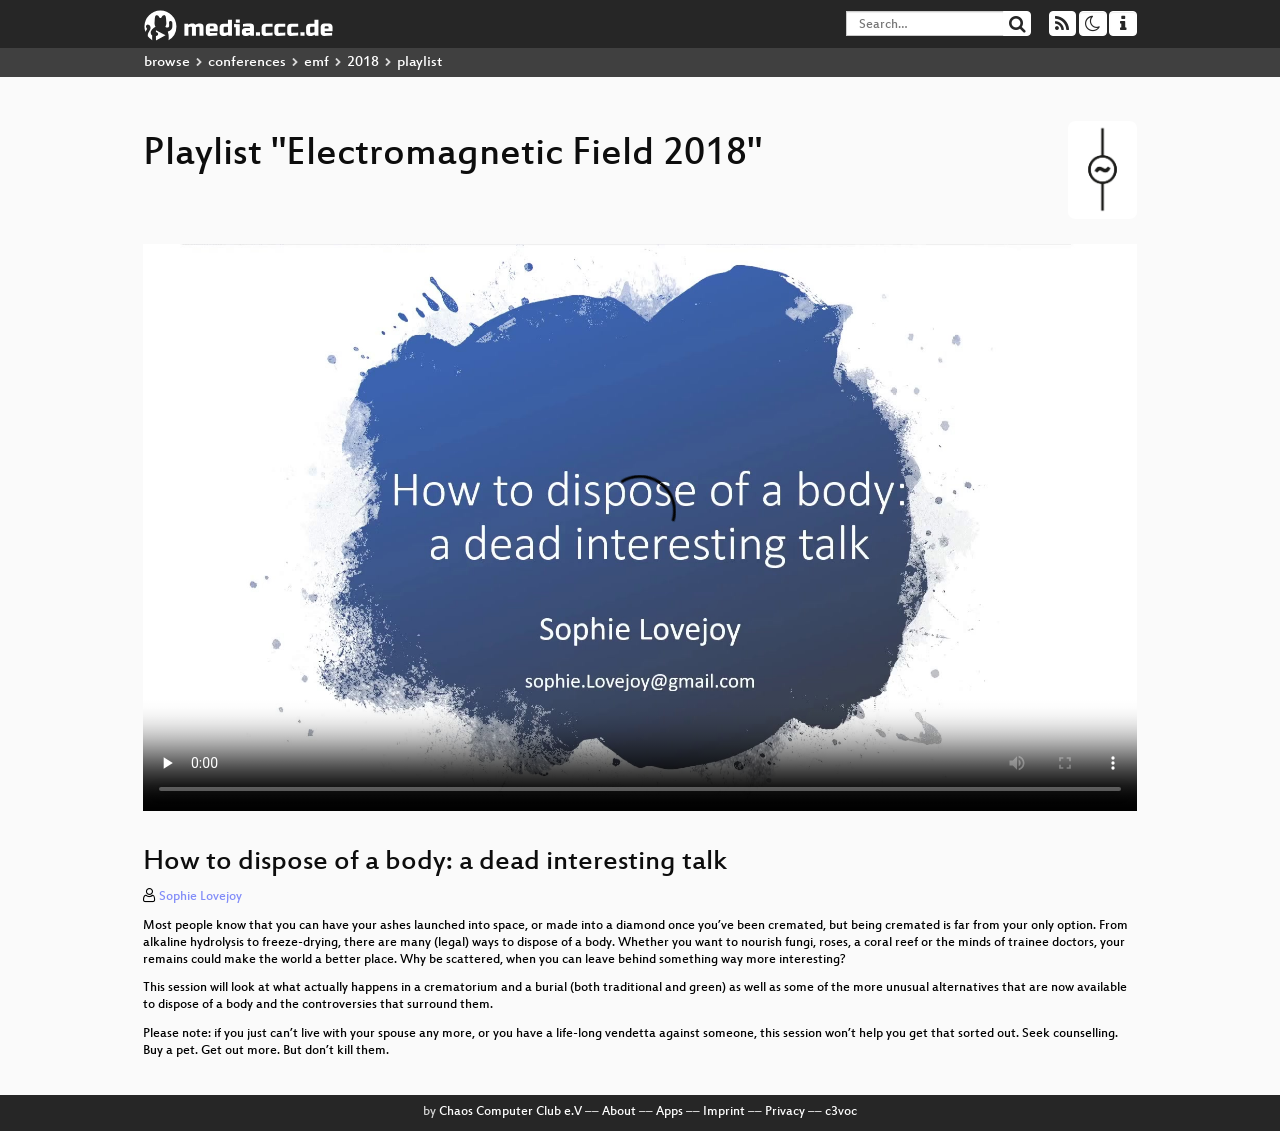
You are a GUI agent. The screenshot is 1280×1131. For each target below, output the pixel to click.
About (619, 1112)
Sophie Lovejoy (200, 897)
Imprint (724, 1112)
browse (167, 62)
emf (316, 62)
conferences (247, 62)
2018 (363, 62)
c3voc (841, 1112)
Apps (669, 1112)
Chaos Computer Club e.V (510, 1112)
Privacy (785, 1112)
